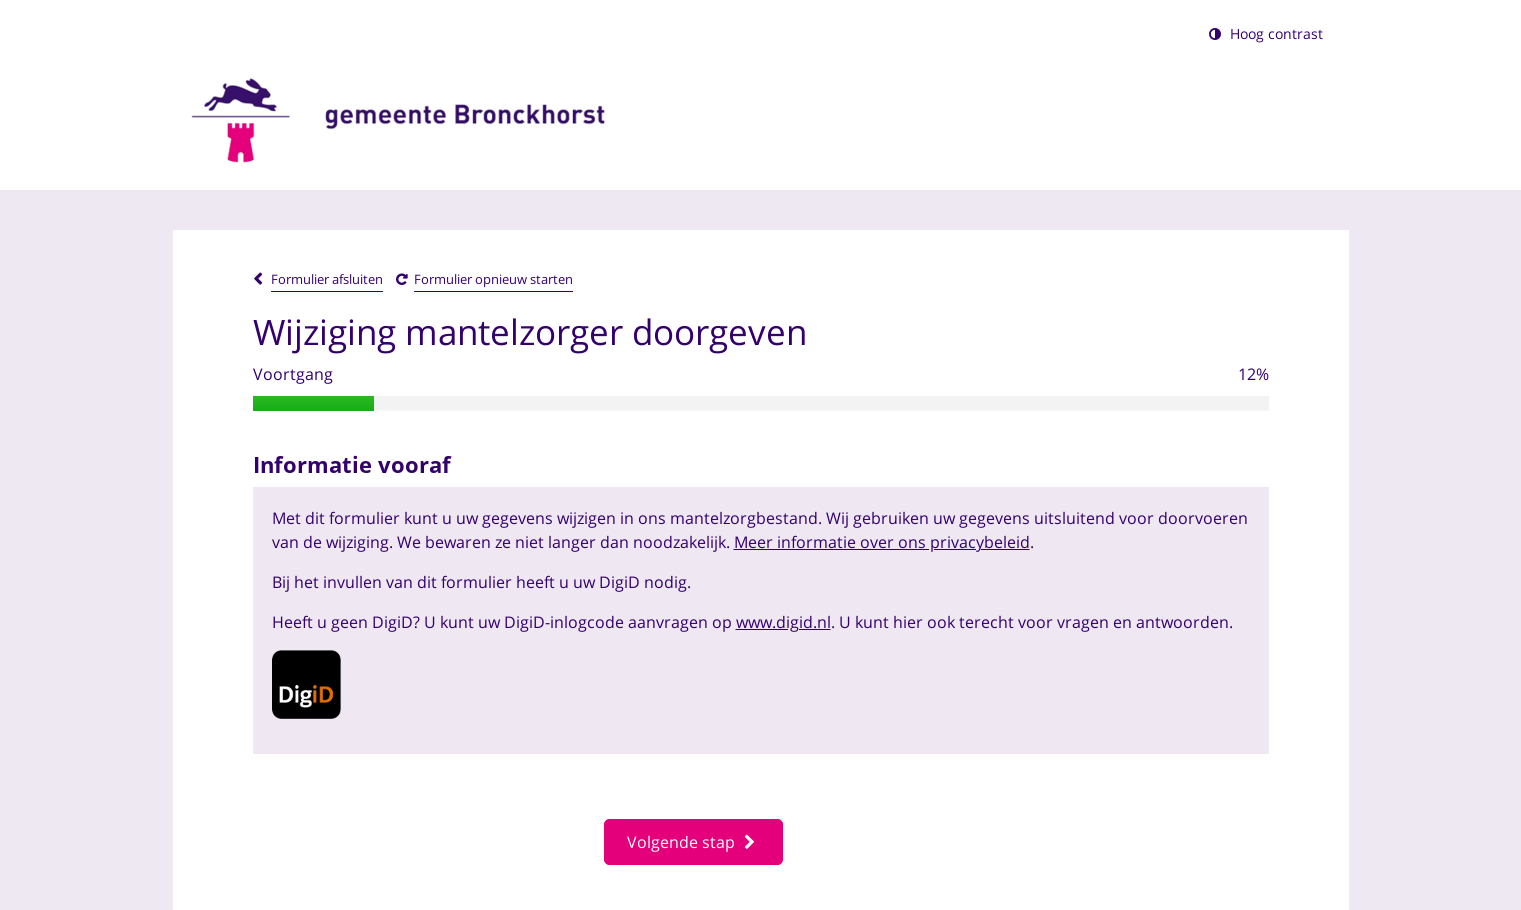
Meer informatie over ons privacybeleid (882, 542)
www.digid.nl (783, 622)
